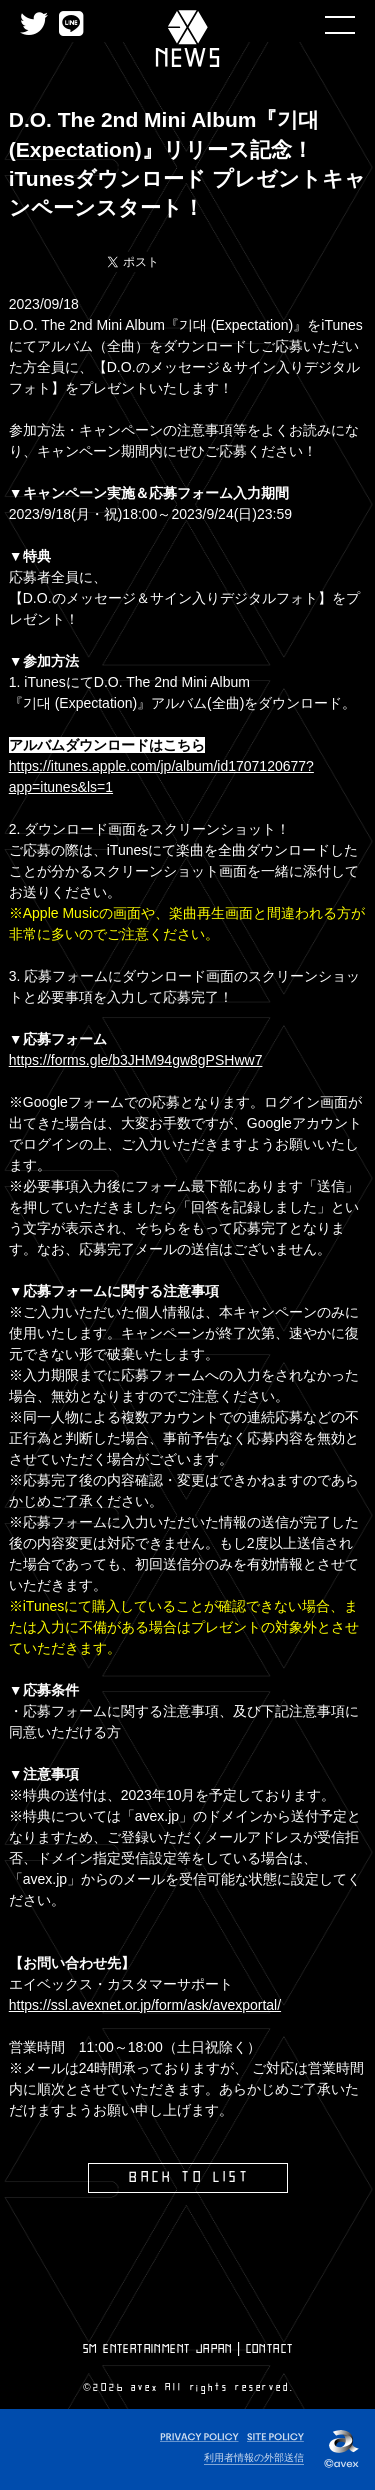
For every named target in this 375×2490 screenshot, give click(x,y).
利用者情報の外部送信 (254, 2457)
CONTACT (270, 2349)
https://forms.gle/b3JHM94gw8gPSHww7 (136, 1060)
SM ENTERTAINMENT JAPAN (158, 2349)
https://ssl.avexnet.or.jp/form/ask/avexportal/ (145, 2005)
